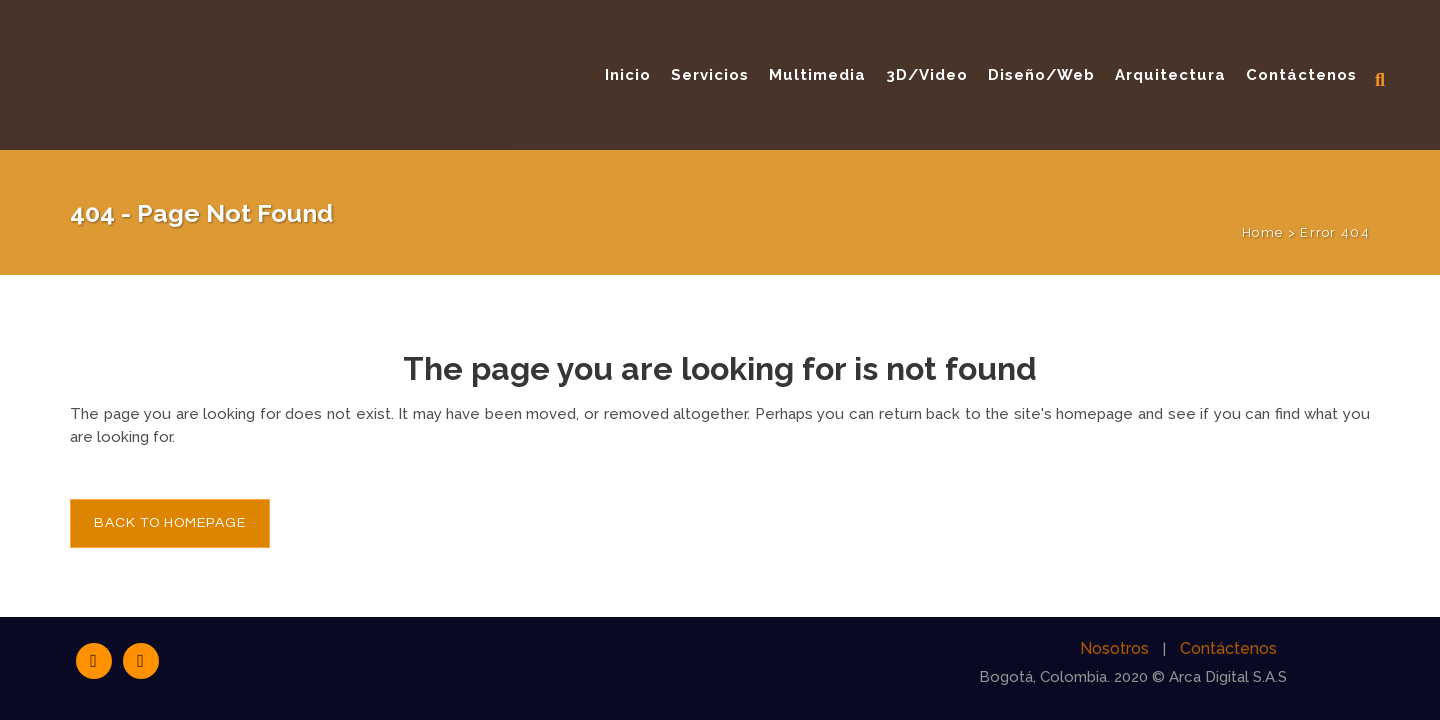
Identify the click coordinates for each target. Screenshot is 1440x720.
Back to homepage (170, 523)
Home (1262, 232)
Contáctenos (1228, 648)
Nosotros (1114, 648)
